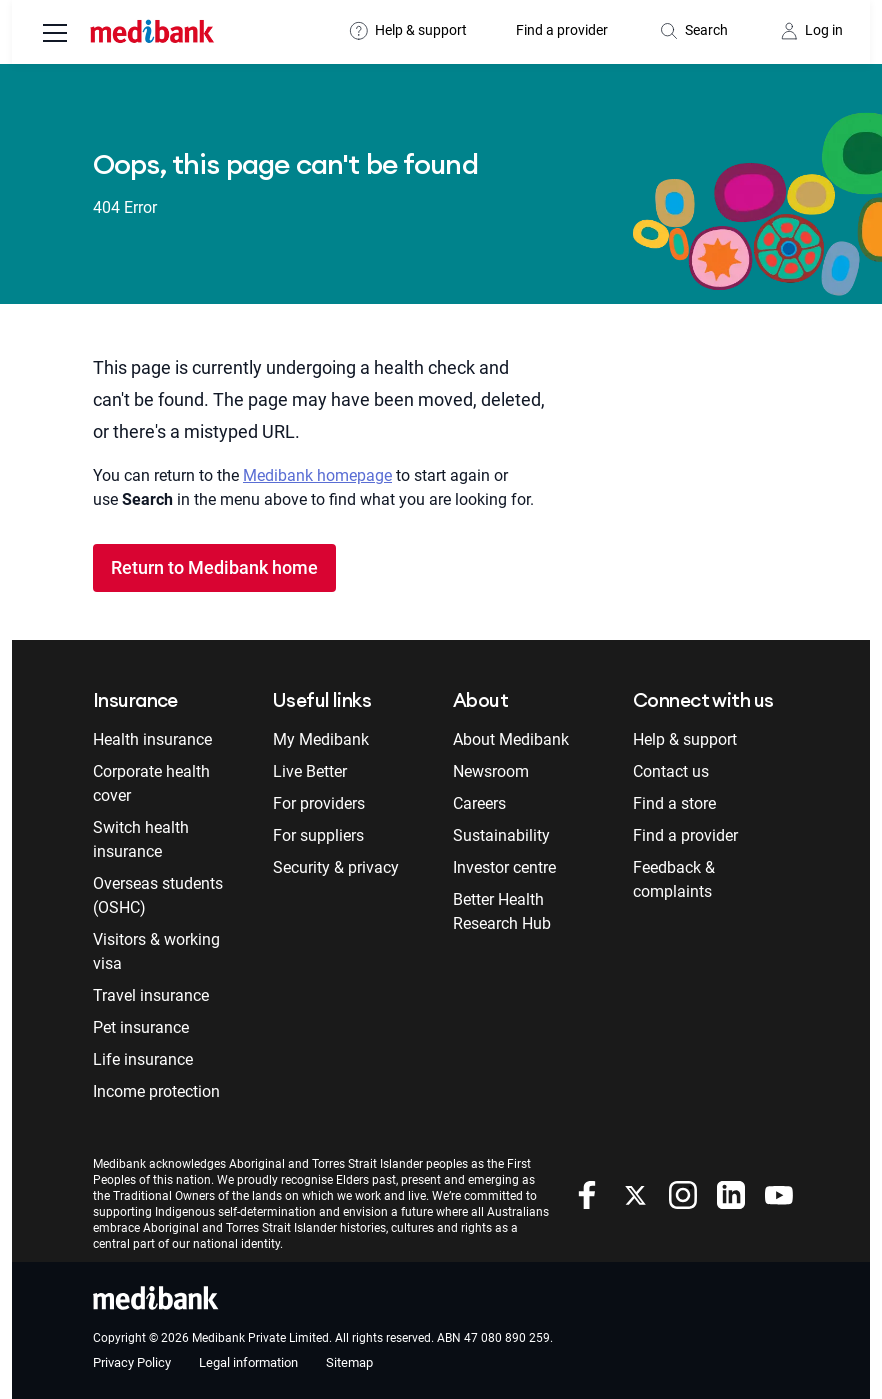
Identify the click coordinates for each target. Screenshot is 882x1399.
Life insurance (143, 1059)
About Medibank (511, 739)
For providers (319, 803)
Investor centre (504, 867)
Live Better (310, 771)
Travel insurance (151, 995)
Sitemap (349, 1362)
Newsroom (491, 771)
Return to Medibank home (214, 567)
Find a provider (562, 30)
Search (706, 30)
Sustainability (501, 835)
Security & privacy (336, 867)
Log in (824, 30)
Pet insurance (141, 1027)
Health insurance (152, 739)
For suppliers (318, 835)
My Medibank (321, 739)
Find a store (674, 803)
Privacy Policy (132, 1362)
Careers (479, 803)
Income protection (156, 1091)
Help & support (421, 30)
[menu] (55, 35)
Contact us (671, 771)
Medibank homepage (317, 475)
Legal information (248, 1362)
